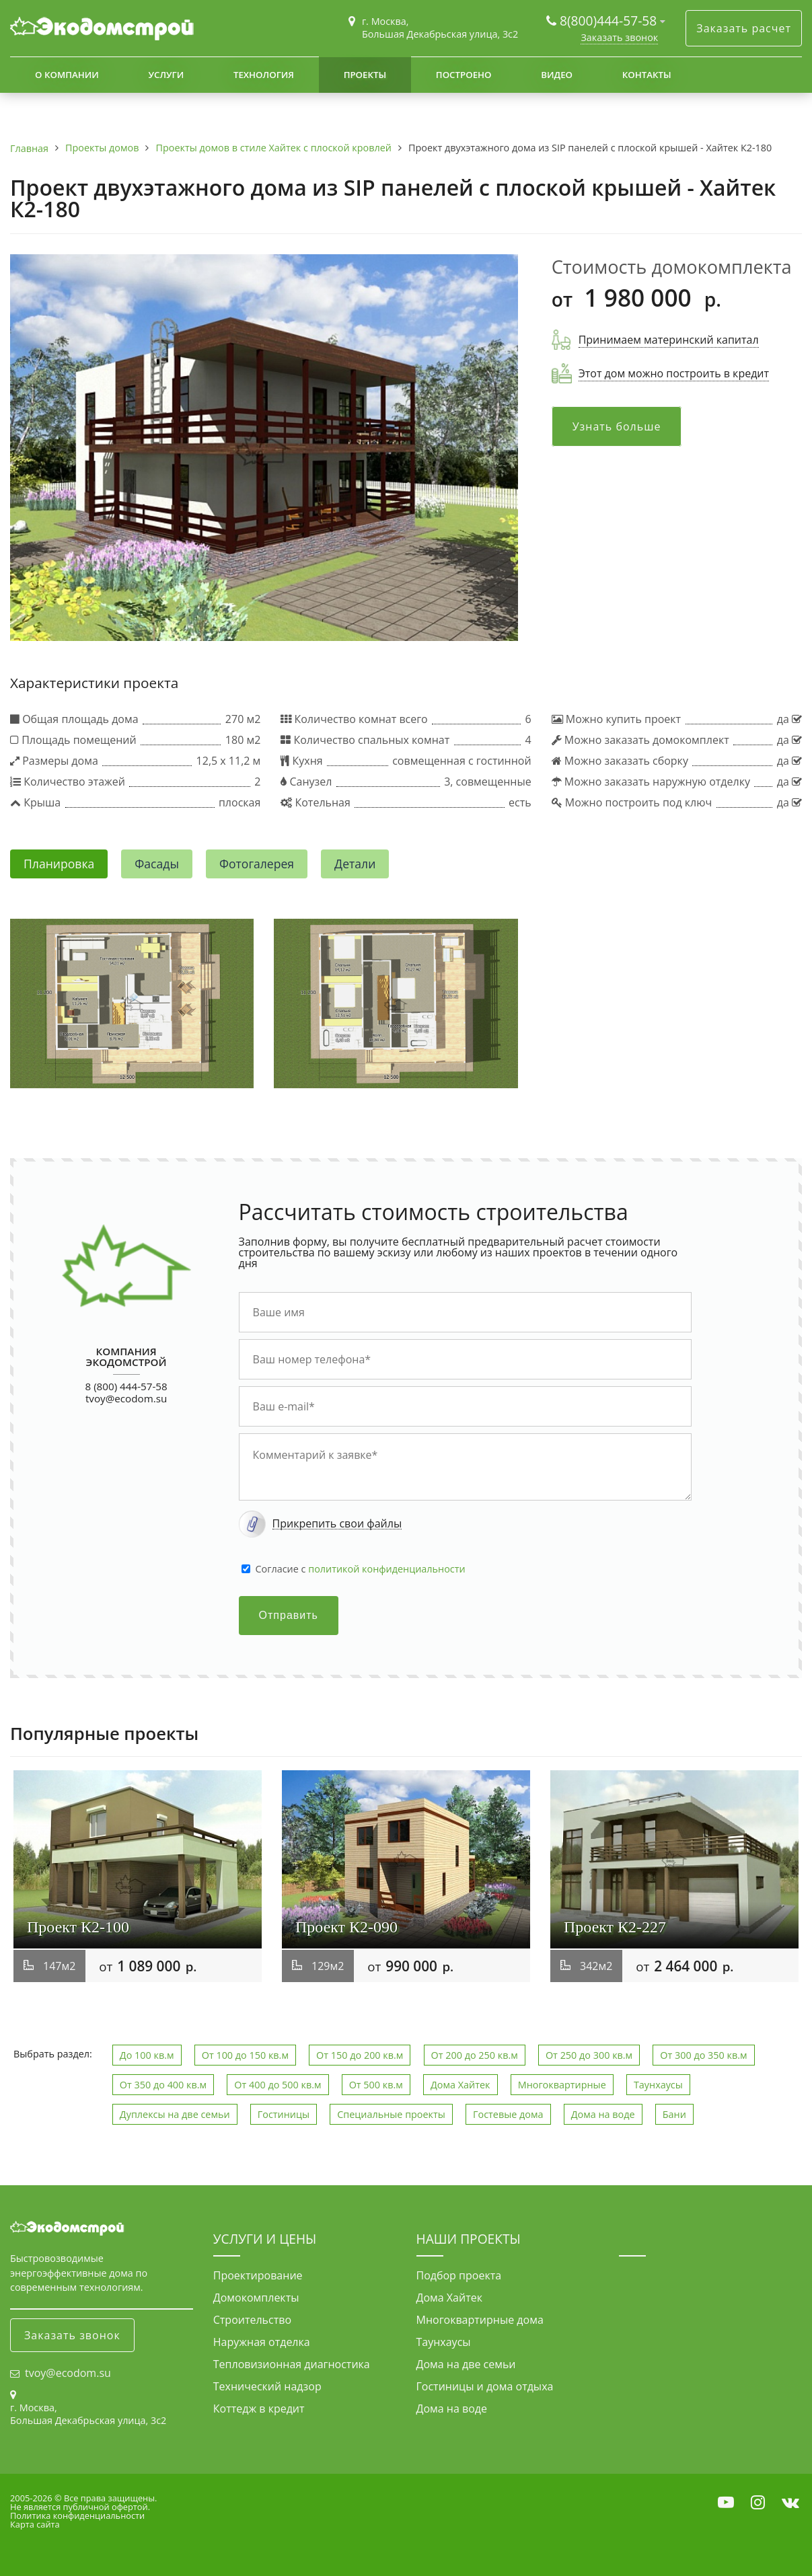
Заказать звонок (619, 37)
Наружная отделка (261, 2342)
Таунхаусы (658, 2084)
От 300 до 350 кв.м (703, 2055)
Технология (263, 75)
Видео (557, 75)
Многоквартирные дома (480, 2319)
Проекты (365, 75)
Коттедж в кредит (259, 2408)
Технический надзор (267, 2386)
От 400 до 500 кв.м (277, 2084)
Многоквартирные (562, 2084)
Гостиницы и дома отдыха (485, 2386)
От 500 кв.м (376, 2084)
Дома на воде (603, 2114)
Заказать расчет (743, 28)
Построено (464, 75)
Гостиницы (283, 2114)
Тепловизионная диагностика (291, 2364)
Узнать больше (617, 426)
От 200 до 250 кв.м (474, 2055)
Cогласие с (361, 1569)
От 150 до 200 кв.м (359, 2055)
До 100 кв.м (147, 2055)
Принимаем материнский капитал (669, 339)
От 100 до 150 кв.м (245, 2055)
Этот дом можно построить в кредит (674, 373)
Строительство (252, 2319)
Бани (674, 2114)
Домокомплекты (256, 2297)
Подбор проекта (459, 2275)
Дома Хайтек (460, 2084)
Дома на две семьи (466, 2364)
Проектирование (258, 2275)
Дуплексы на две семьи (175, 2114)
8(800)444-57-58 (610, 20)
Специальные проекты (391, 2114)
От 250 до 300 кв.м (589, 2055)
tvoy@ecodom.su (126, 1398)
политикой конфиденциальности (386, 1568)
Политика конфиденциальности (77, 2515)
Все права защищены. (110, 2498)
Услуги (166, 75)
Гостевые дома (508, 2114)
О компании (67, 75)
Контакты (646, 75)
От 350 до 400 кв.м (163, 2084)
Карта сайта (35, 2524)
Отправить (288, 1615)
